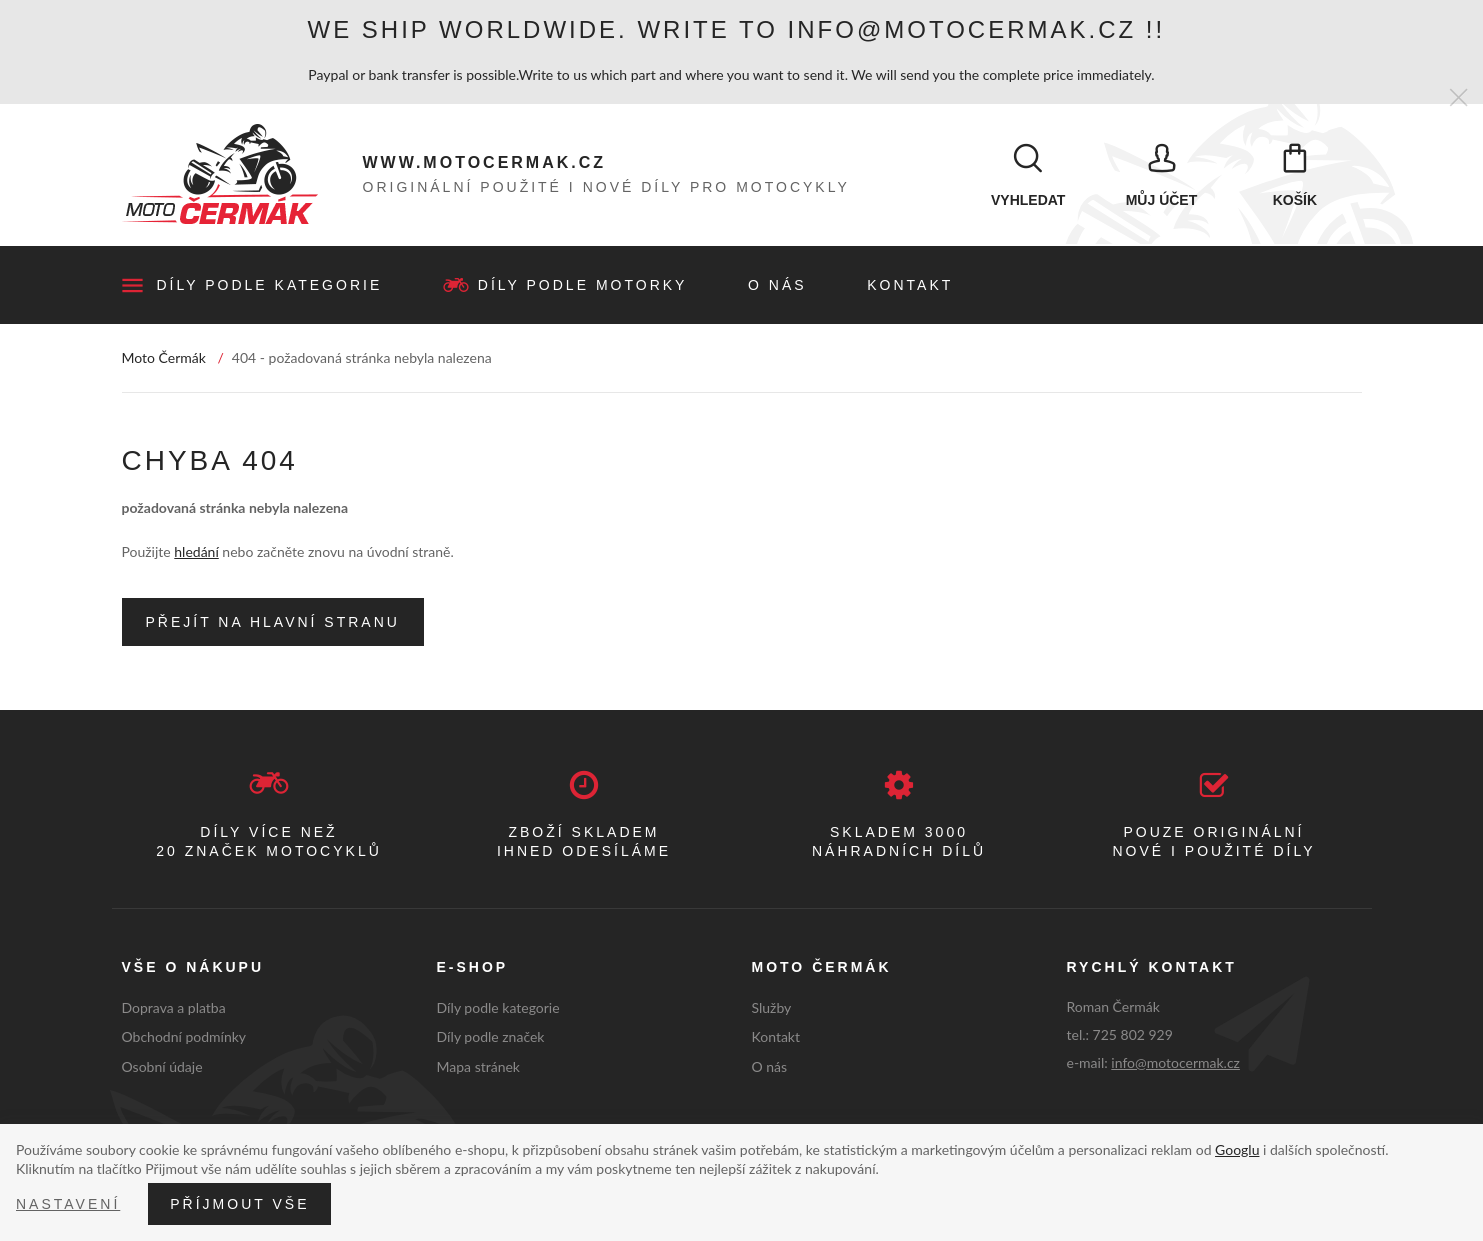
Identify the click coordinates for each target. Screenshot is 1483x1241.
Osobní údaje (162, 1069)
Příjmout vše (239, 1204)
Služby (772, 1010)
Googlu (1237, 1149)
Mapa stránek (478, 1069)
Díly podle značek (491, 1039)
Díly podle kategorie (270, 288)
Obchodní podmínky (184, 1039)
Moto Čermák (164, 360)
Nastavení (68, 1204)
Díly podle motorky (583, 288)
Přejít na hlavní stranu (273, 625)
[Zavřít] (1458, 98)
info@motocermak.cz (1175, 1065)
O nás (777, 288)
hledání (196, 554)
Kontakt (910, 288)
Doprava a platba (174, 1010)
